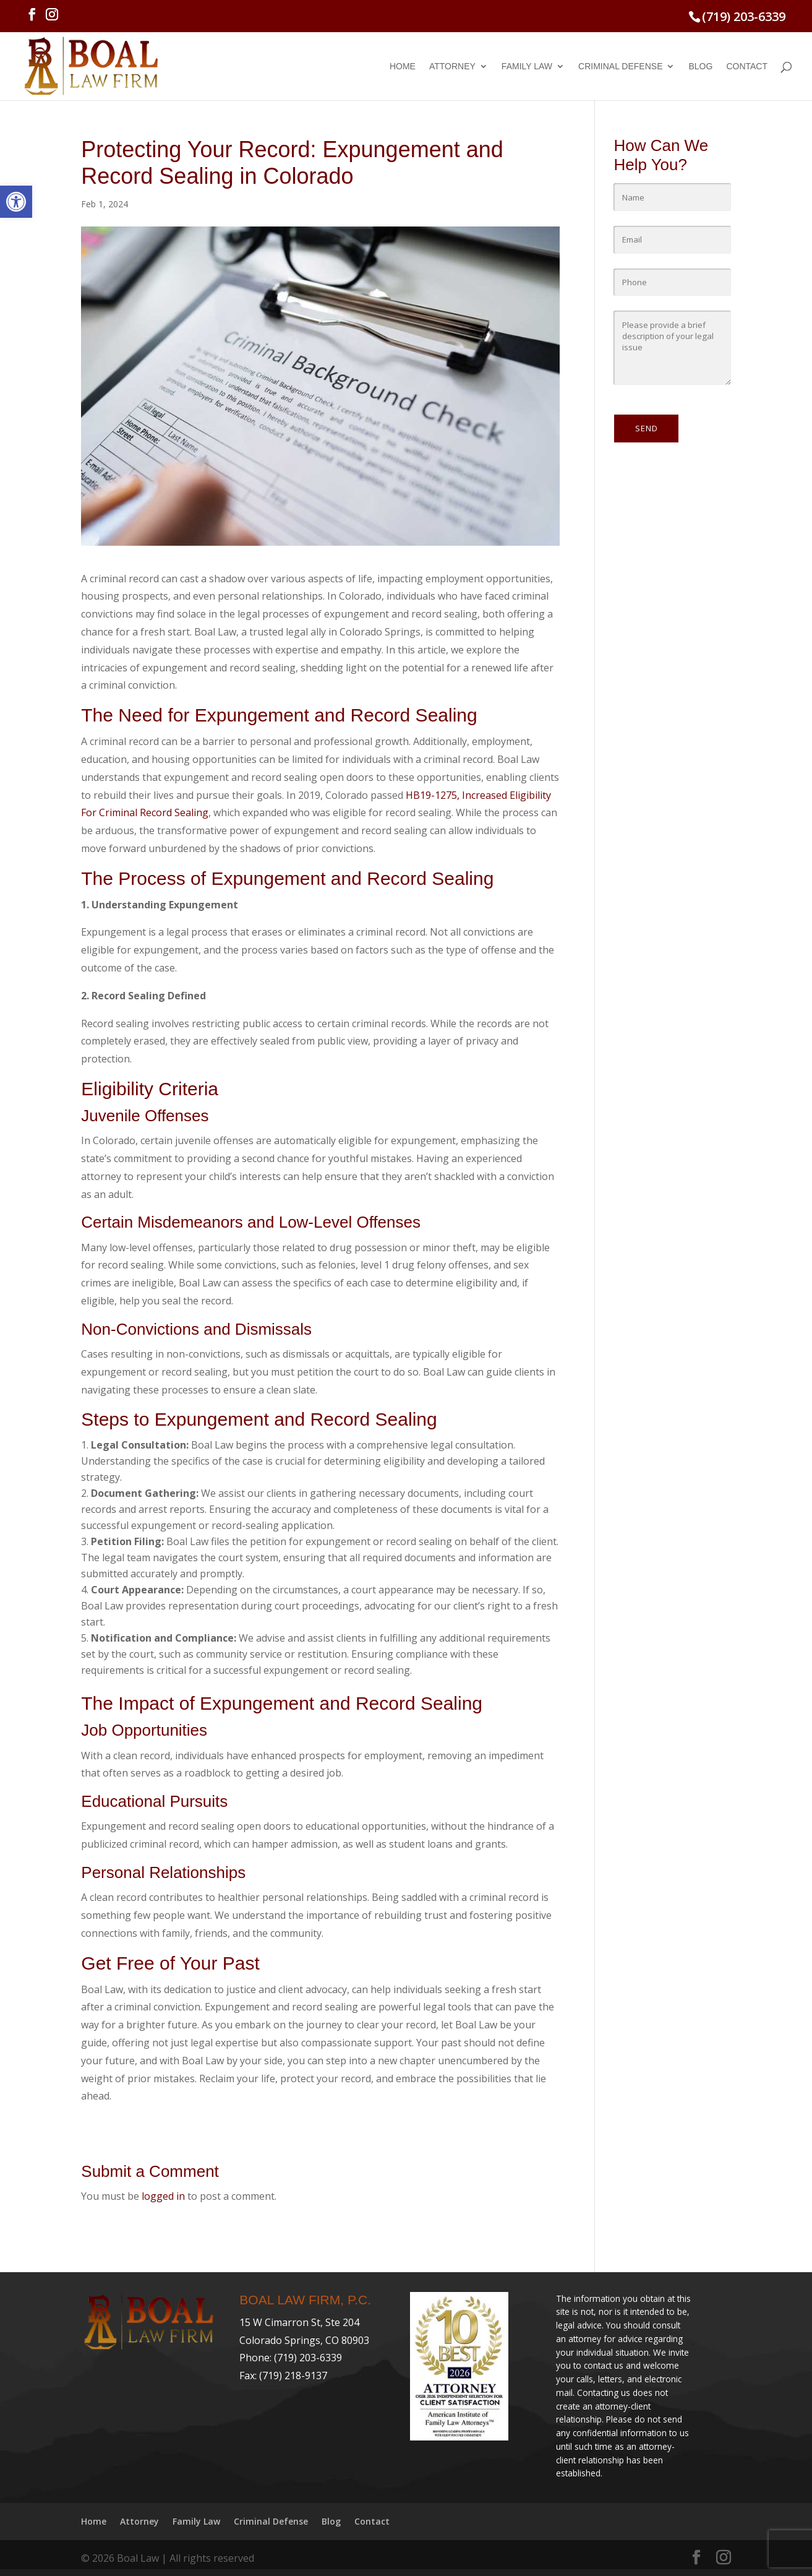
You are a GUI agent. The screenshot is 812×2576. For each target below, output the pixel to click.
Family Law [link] (527, 66)
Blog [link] (700, 66)
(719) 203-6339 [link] (743, 16)
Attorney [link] (452, 66)
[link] (16, 202)
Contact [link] (746, 66)
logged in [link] (163, 2196)
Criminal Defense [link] (620, 66)
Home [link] (403, 66)
